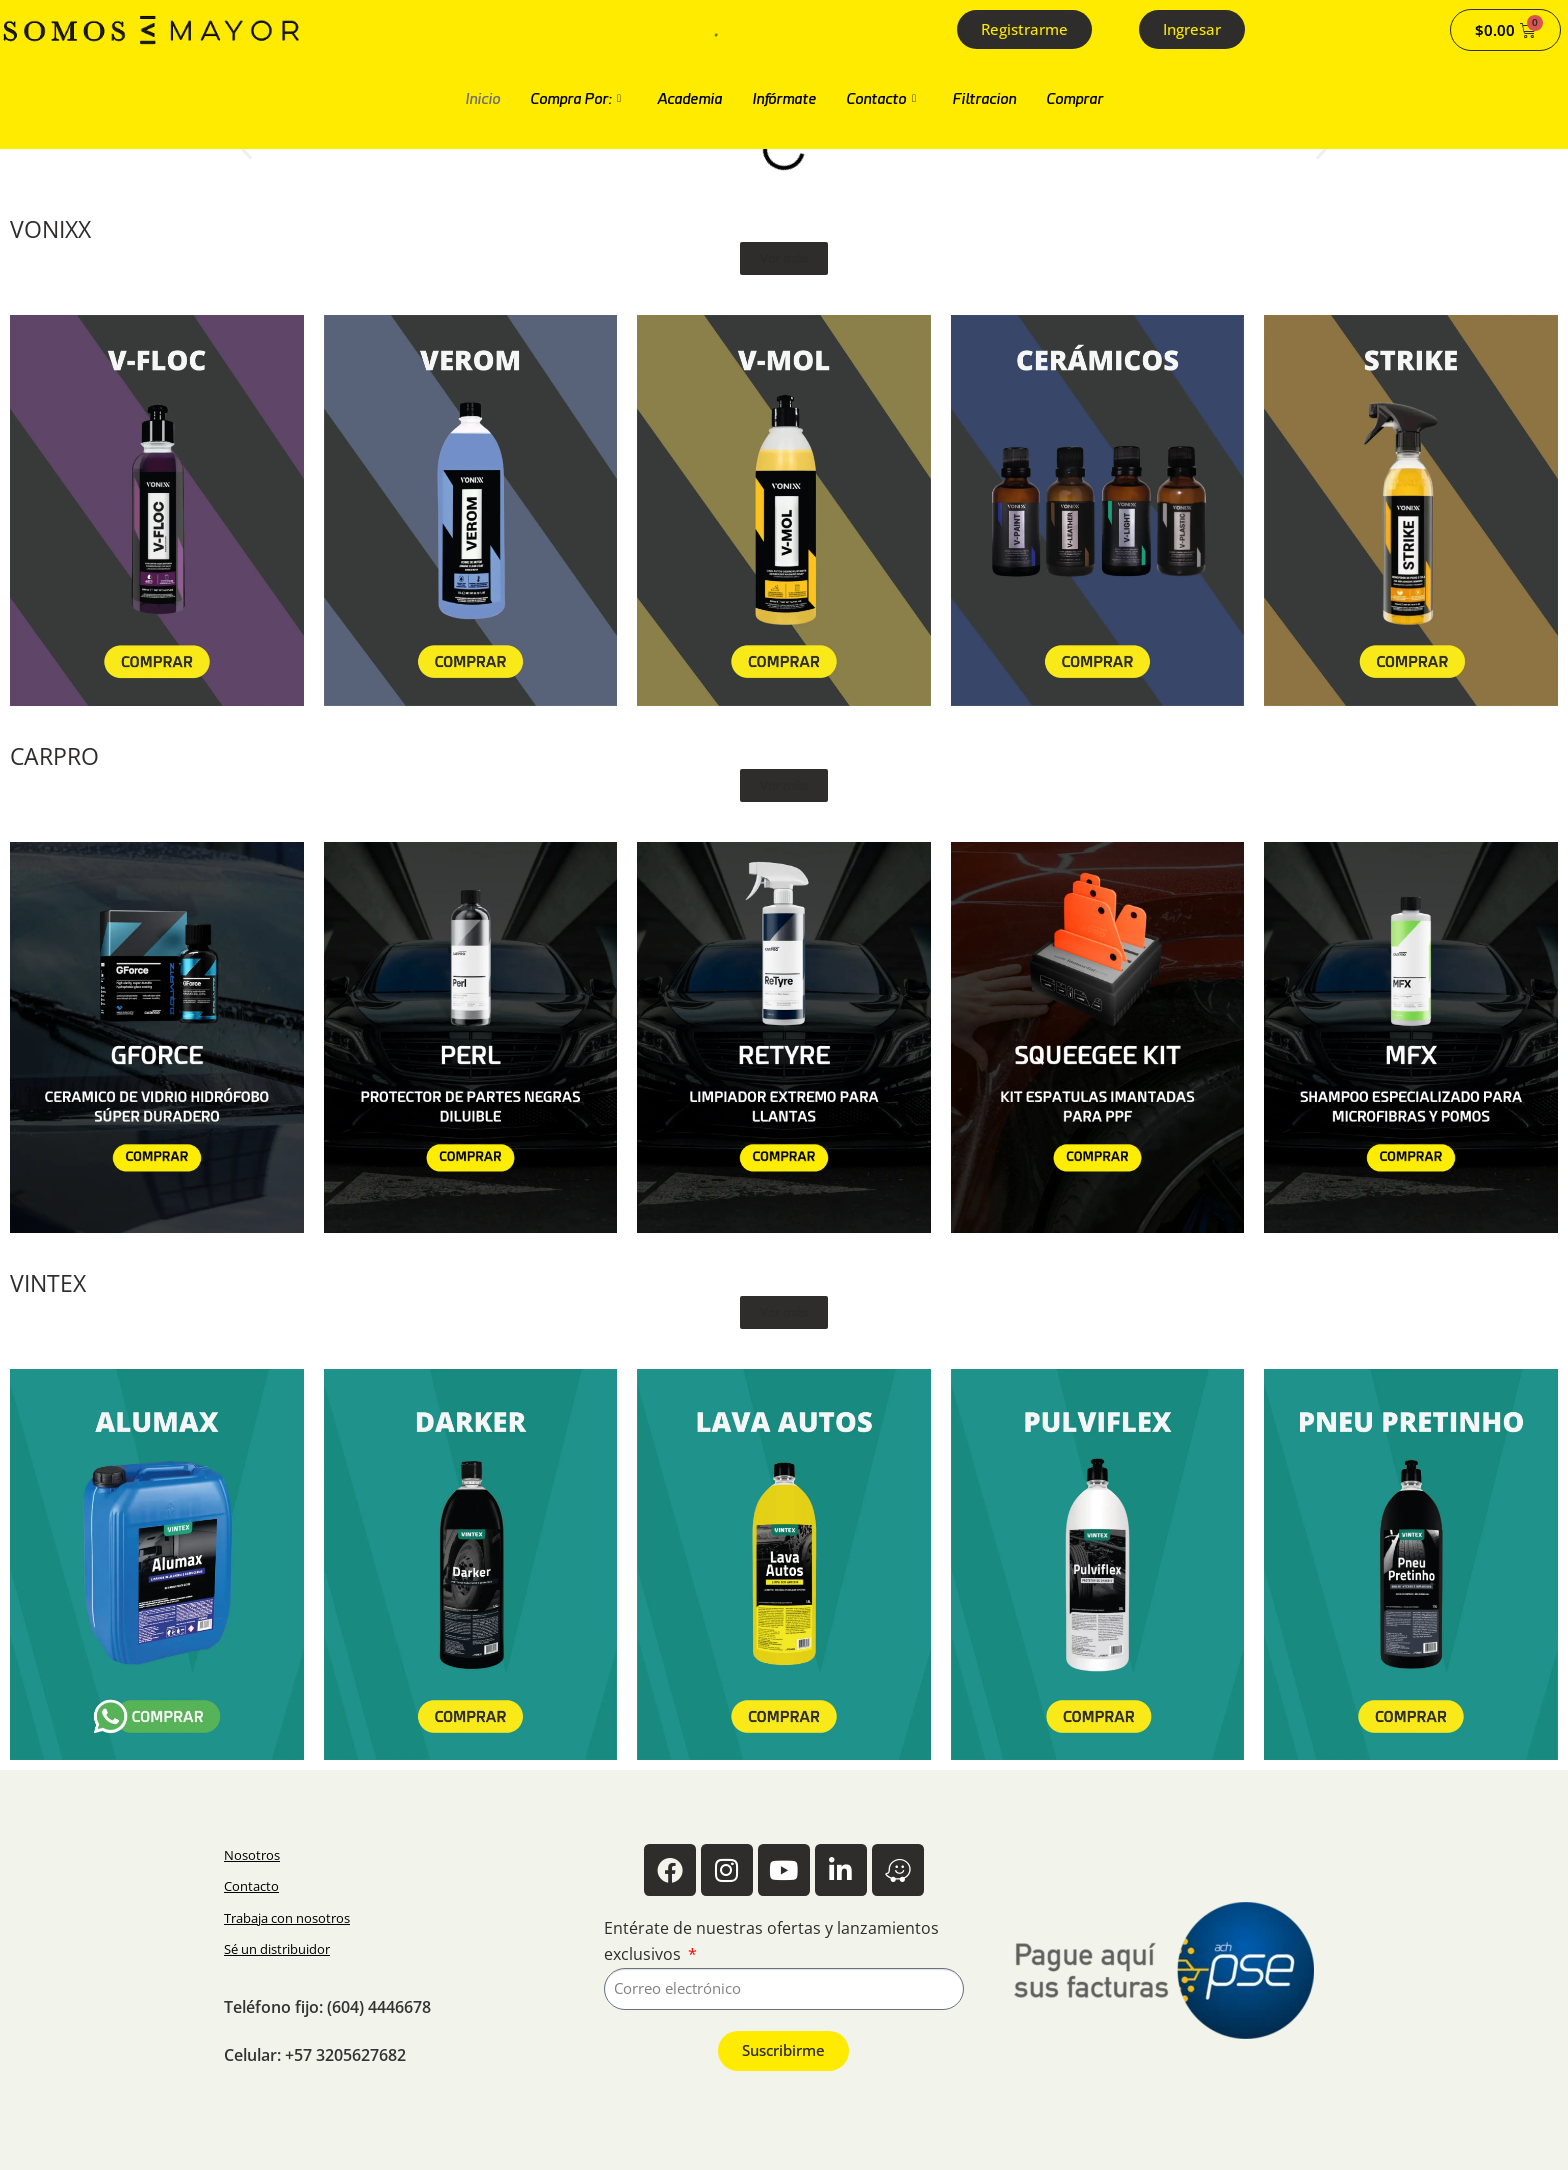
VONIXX (50, 229)
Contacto (881, 99)
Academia (689, 99)
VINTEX (48, 1283)
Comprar (1074, 99)
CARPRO (54, 756)
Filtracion (984, 99)
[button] (246, 149)
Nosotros (252, 1855)
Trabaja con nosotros (287, 1918)
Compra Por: (575, 99)
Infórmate (784, 99)
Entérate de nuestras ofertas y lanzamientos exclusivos (771, 1941)
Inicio (482, 99)
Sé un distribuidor (277, 1949)
